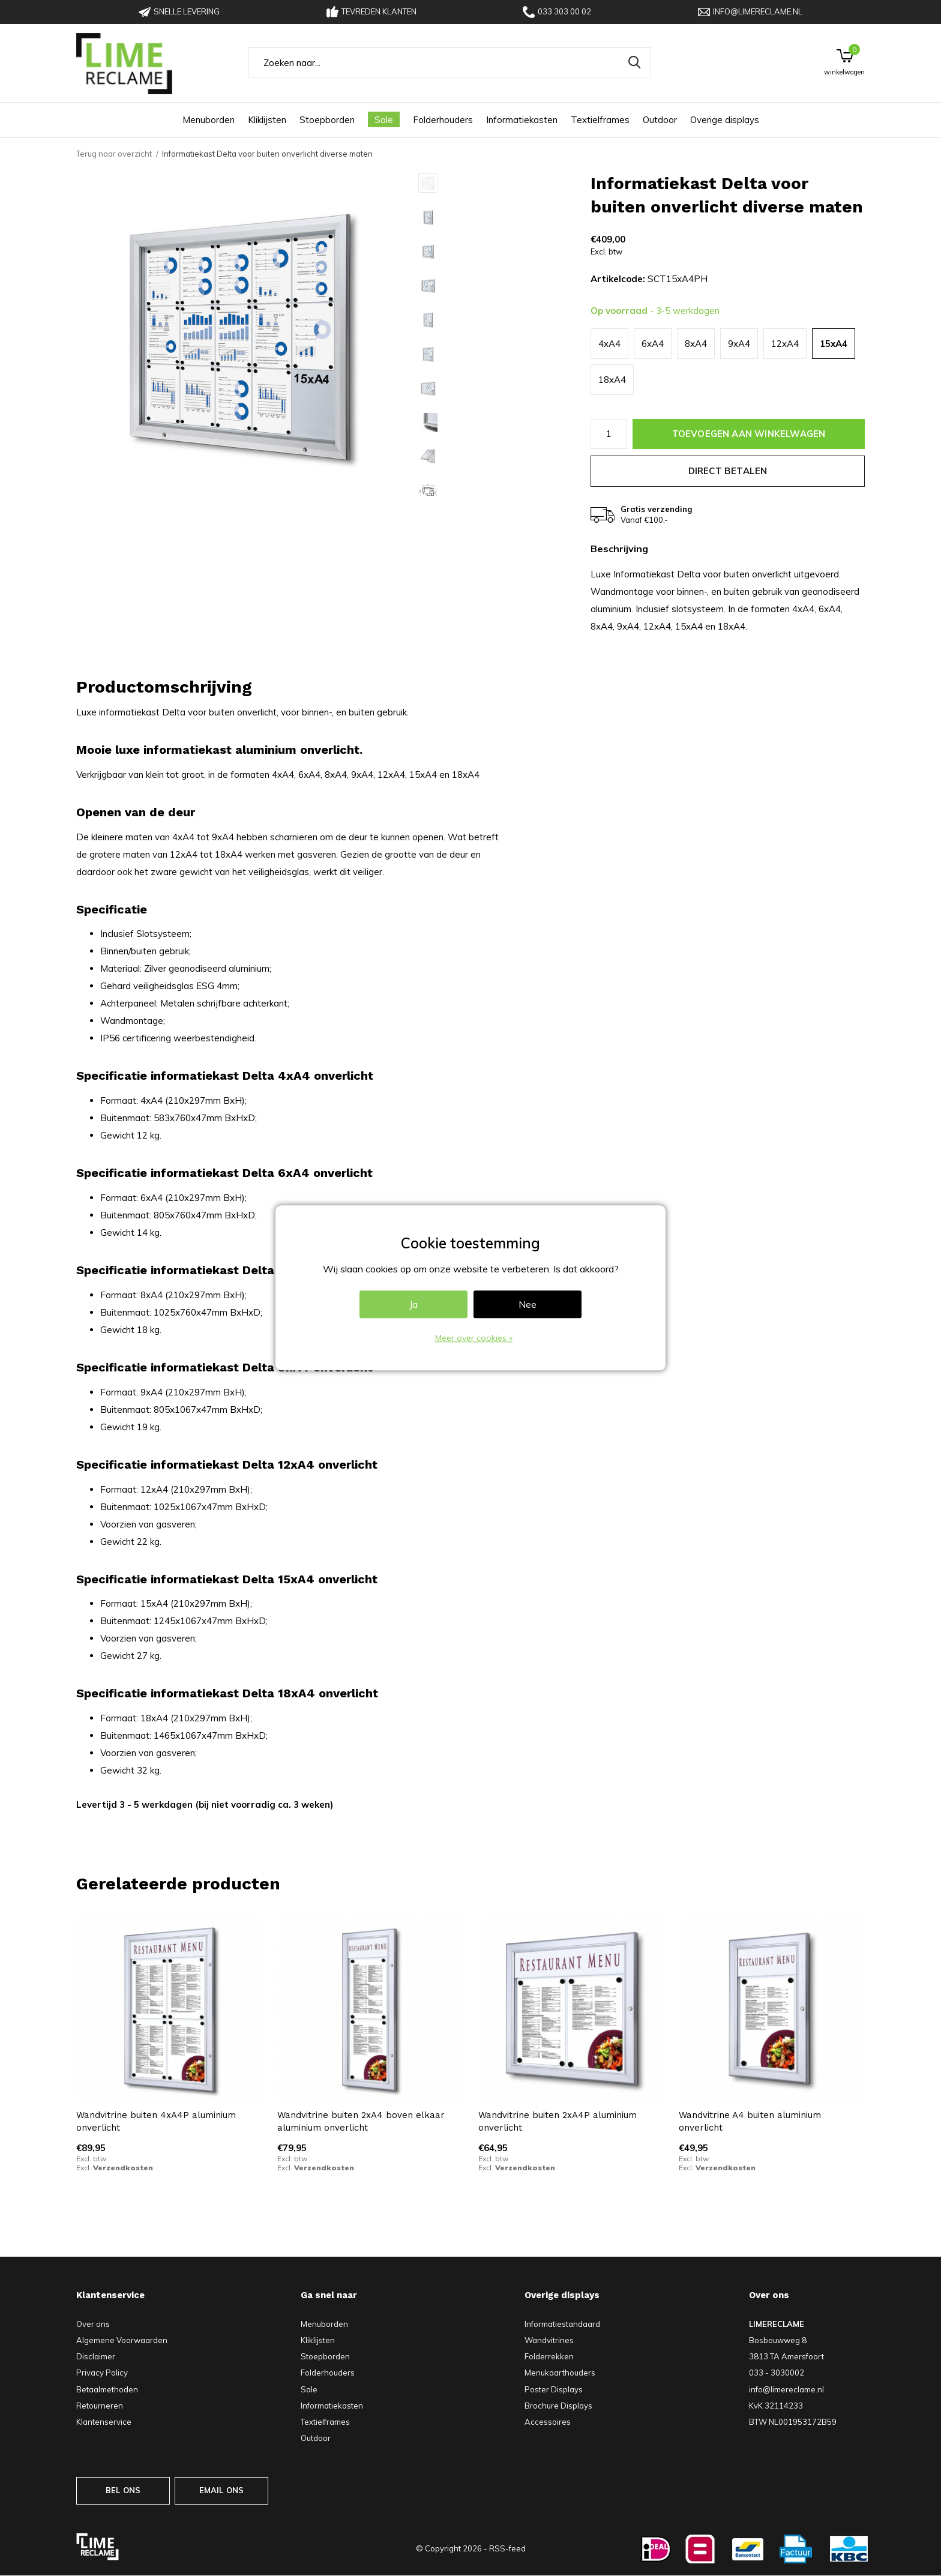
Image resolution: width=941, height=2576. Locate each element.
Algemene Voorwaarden (121, 2340)
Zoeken (634, 62)
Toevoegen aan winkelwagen (749, 433)
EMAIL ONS (221, 2490)
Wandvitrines (549, 2340)
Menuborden (208, 119)
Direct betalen (728, 471)
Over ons (93, 2324)
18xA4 (612, 379)
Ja (413, 1305)
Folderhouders (443, 119)
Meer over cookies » (474, 1338)
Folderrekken (549, 2356)
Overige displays (724, 119)
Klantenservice (103, 2422)
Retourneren (99, 2405)
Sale (383, 119)
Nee (528, 1305)
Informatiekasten (522, 119)
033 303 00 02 (557, 12)
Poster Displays (554, 2389)
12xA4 (785, 343)
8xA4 (696, 343)
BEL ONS (123, 2490)
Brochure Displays (558, 2405)
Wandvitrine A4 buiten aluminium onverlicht (750, 2121)
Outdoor (660, 119)
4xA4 (609, 343)
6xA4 (653, 343)
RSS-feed (507, 2548)
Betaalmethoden (107, 2389)
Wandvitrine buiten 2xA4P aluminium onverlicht (557, 2121)
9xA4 (739, 343)
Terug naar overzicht (114, 153)
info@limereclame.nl (750, 12)
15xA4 (833, 343)
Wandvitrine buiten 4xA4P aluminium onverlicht (156, 2121)
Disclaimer (95, 2356)
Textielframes (600, 119)
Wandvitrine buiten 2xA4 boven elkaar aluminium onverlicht (361, 2121)
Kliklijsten (267, 119)
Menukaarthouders (560, 2372)
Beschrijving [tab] (619, 549)
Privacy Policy (102, 2372)
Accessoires (548, 2422)
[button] (504, 183)
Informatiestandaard (562, 2324)
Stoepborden (327, 119)
